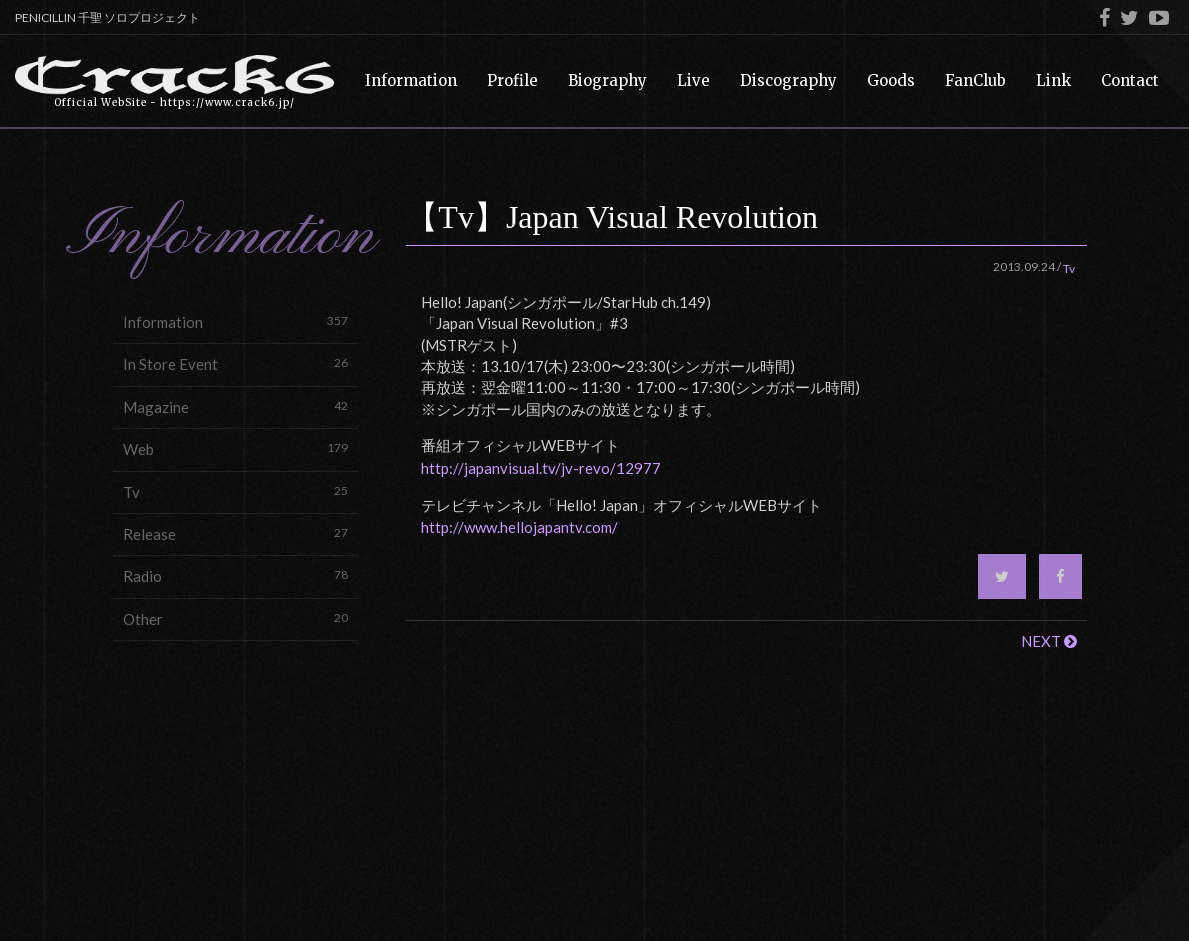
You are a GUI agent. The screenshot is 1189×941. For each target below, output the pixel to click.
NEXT (1049, 641)
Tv (235, 491)
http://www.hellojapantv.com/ (519, 527)
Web (235, 448)
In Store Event (235, 363)
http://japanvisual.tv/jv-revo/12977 (541, 468)
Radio (235, 575)
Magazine (235, 406)
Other (235, 618)
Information (235, 321)
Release (235, 533)
